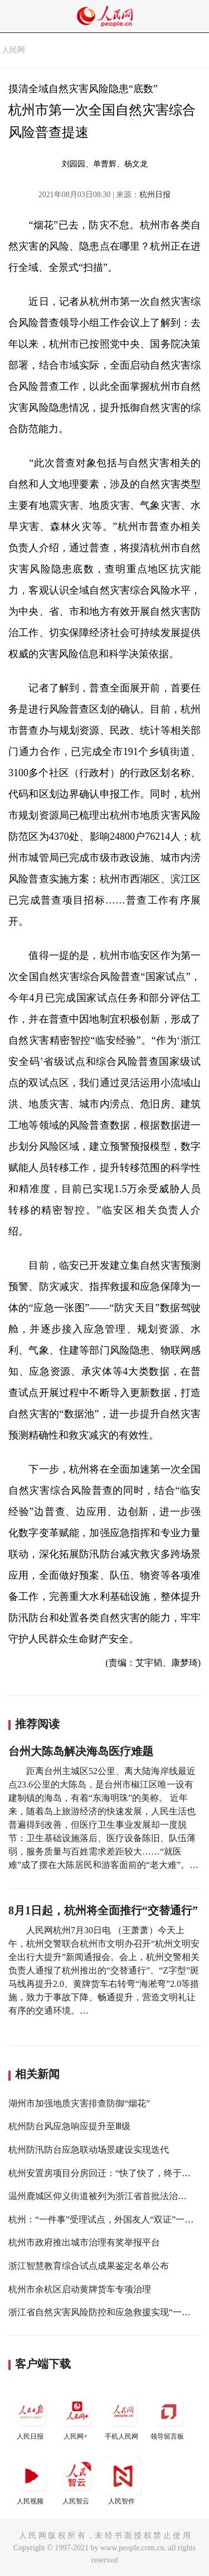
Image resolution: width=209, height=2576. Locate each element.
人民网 (13, 50)
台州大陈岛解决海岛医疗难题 (80, 1751)
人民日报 (31, 2416)
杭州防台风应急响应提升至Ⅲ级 (69, 2126)
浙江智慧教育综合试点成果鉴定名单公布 (88, 2266)
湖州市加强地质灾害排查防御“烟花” (79, 2103)
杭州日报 (155, 194)
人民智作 (122, 2480)
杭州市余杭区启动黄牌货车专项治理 (79, 2289)
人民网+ (76, 2416)
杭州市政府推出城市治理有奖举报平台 (84, 2242)
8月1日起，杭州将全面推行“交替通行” (103, 1910)
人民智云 (76, 2480)
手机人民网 (122, 2416)
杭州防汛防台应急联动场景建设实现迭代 (88, 2149)
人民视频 (31, 2480)
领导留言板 (168, 2416)
